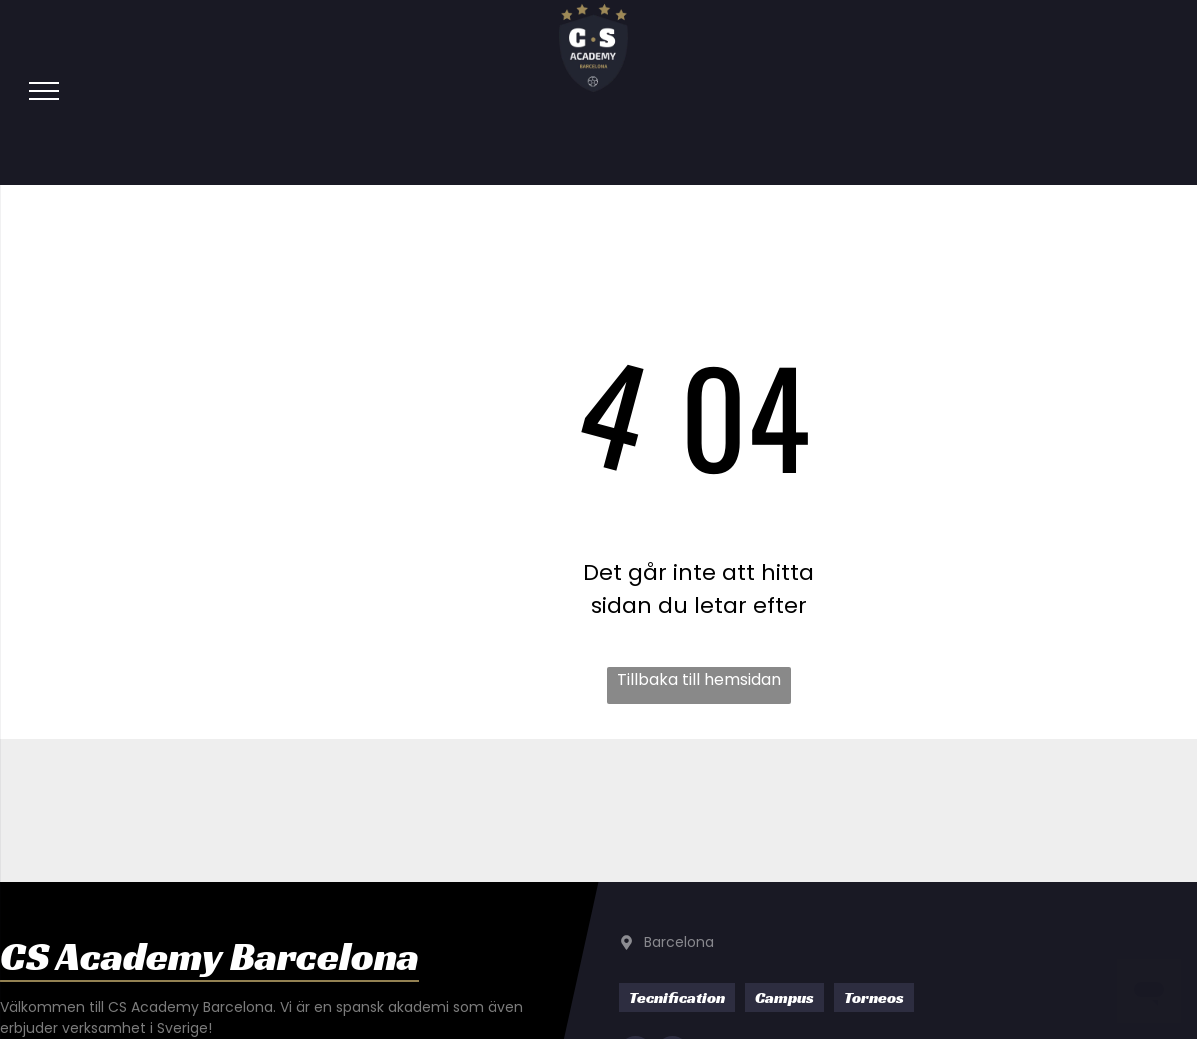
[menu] (44, 91)
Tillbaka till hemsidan (699, 679)
